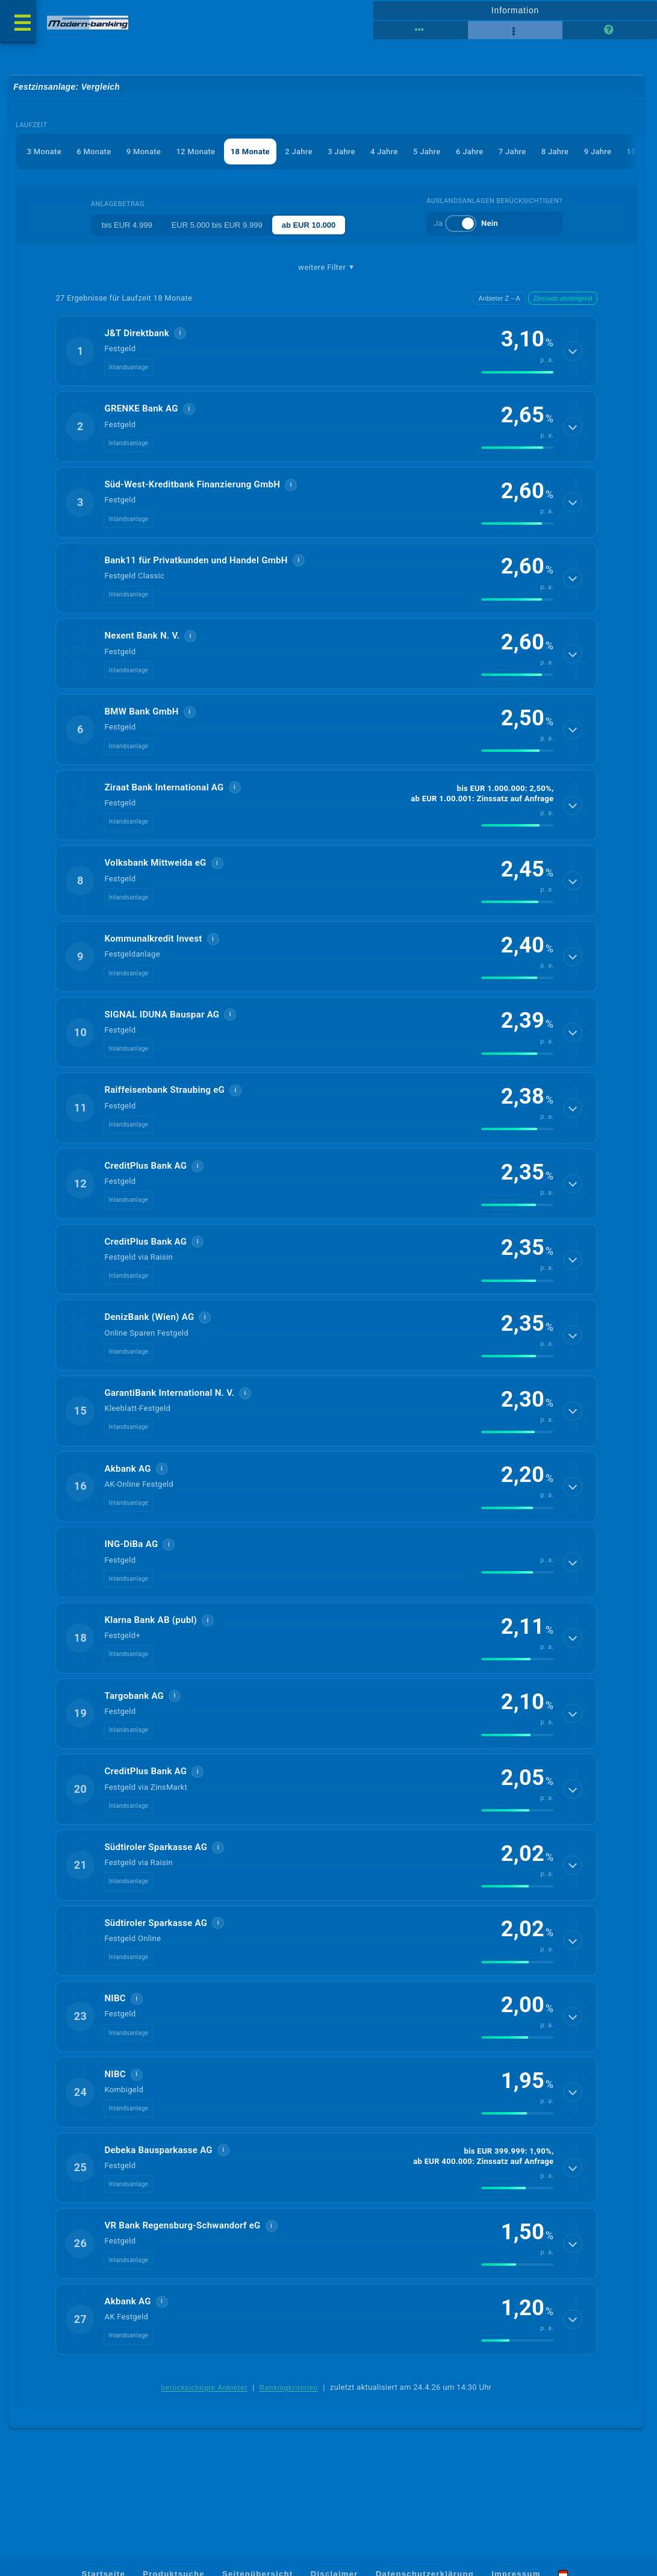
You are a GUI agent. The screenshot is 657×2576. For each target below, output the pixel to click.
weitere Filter (326, 268)
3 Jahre (342, 151)
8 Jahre (556, 151)
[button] (326, 352)
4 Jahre (385, 151)
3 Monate (44, 151)
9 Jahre (598, 151)
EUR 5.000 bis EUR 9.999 (217, 225)
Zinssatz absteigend (563, 298)
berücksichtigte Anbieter (204, 2431)
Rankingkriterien (289, 2431)
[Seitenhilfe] (609, 30)
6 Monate (93, 151)
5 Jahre (427, 151)
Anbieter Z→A (499, 298)
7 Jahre (513, 151)
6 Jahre (470, 151)
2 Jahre (299, 151)
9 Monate (143, 151)
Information (515, 10)
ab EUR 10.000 (309, 225)
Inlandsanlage (128, 369)
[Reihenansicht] (420, 30)
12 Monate (196, 151)
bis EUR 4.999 (127, 225)
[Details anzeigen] (572, 352)
